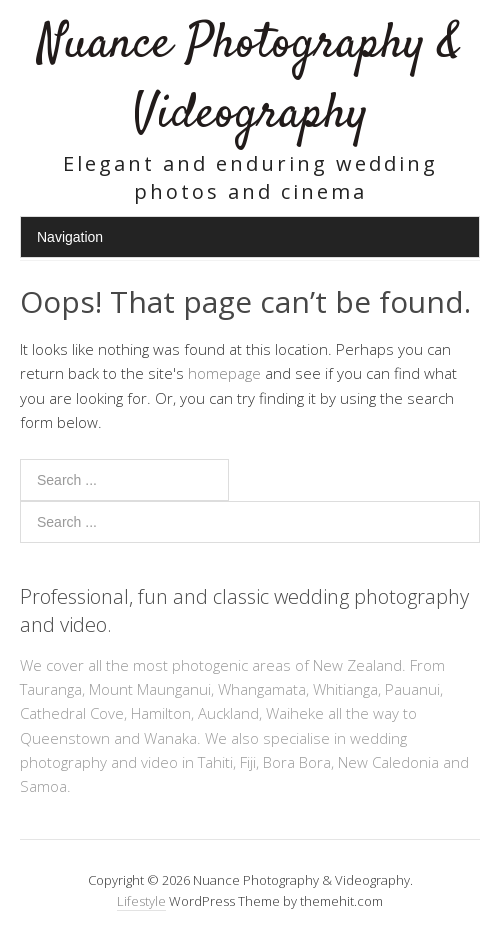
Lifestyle (141, 901)
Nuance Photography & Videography (250, 79)
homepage (224, 373)
